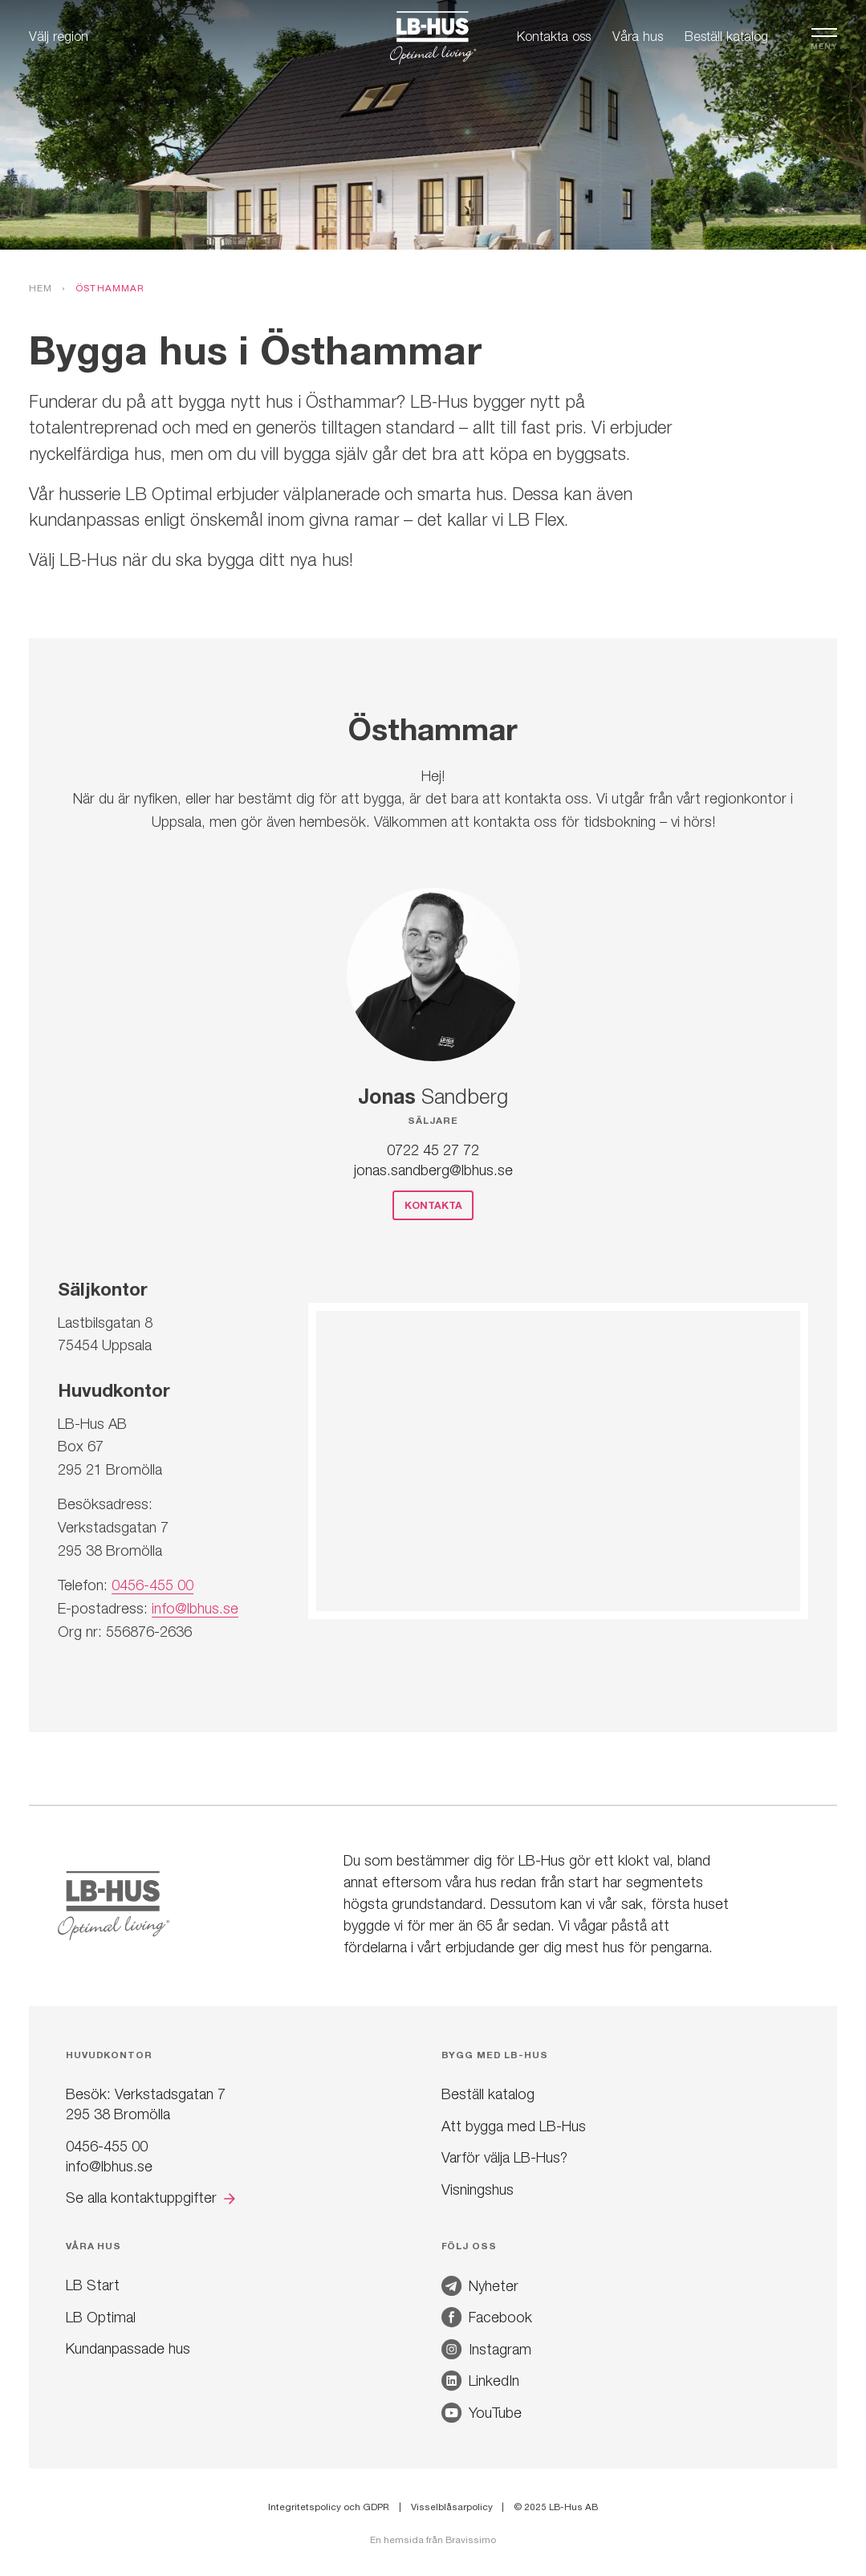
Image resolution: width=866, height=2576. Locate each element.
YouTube (481, 2413)
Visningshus (477, 2189)
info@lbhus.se (195, 1608)
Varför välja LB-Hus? (504, 2157)
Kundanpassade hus (128, 2348)
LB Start (93, 2285)
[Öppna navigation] (824, 36)
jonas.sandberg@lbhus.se (433, 1170)
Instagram (486, 2349)
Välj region (58, 35)
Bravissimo (470, 2539)
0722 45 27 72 (433, 1149)
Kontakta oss (554, 35)
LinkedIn (480, 2380)
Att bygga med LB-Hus (513, 2126)
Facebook (486, 2317)
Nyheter (479, 2286)
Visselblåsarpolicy (452, 2507)
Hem (41, 288)
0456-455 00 (152, 1585)
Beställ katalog (726, 35)
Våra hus (637, 35)
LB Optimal (101, 2317)
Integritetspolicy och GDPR (328, 2507)
